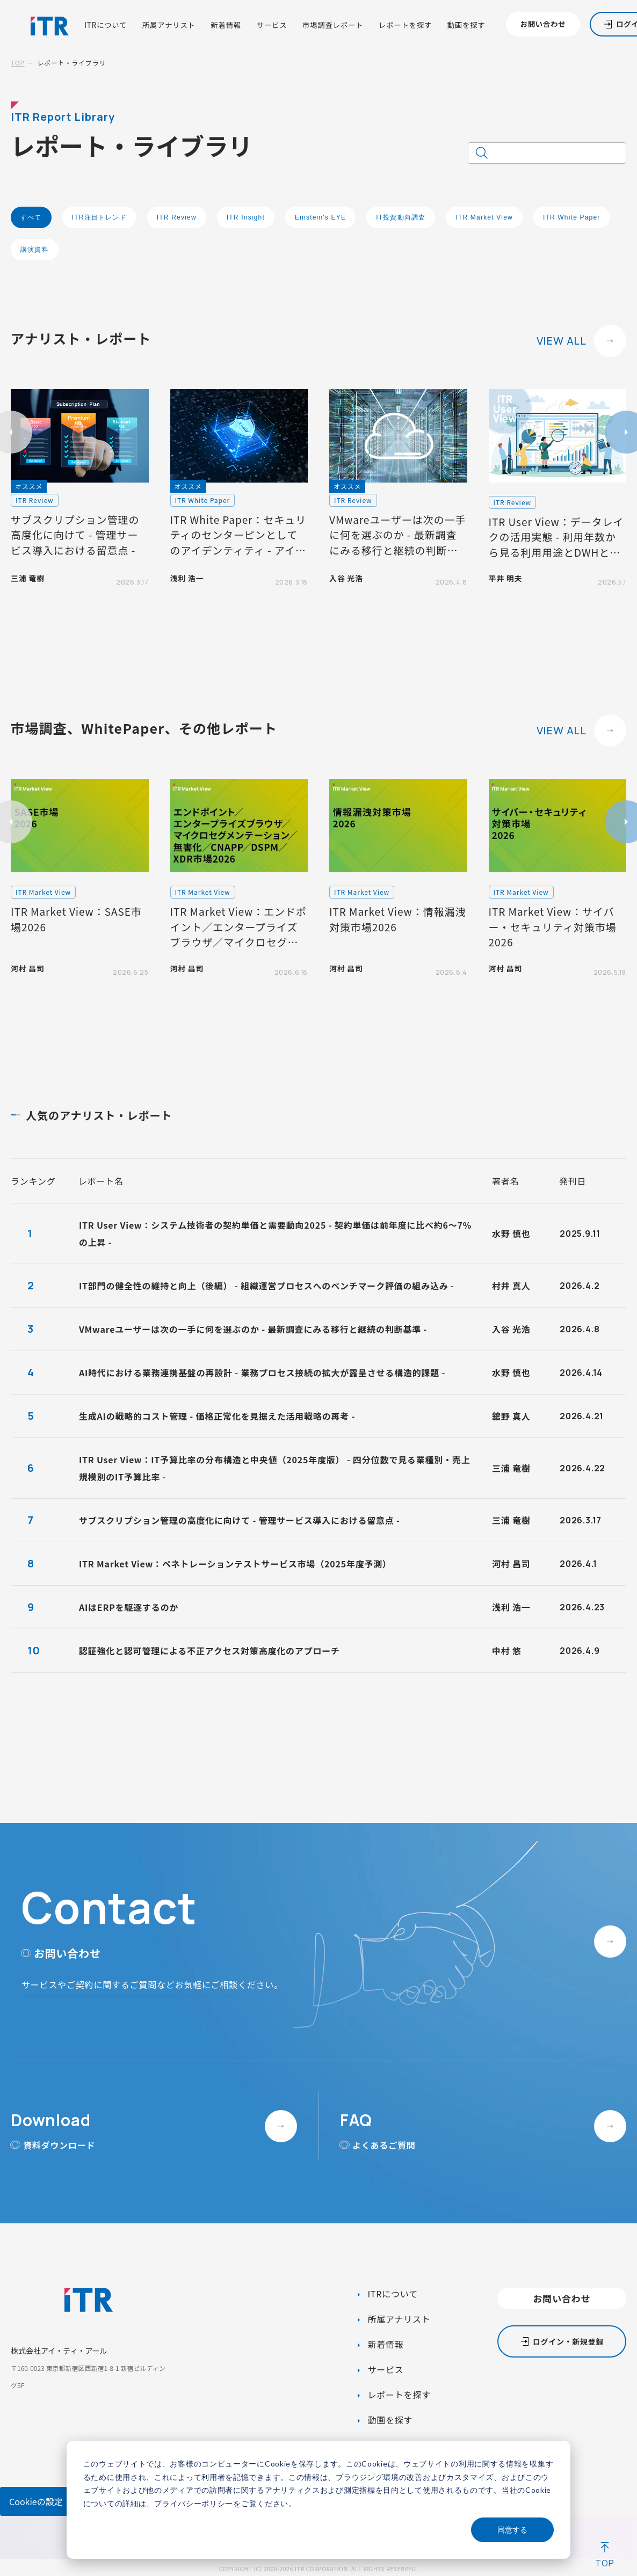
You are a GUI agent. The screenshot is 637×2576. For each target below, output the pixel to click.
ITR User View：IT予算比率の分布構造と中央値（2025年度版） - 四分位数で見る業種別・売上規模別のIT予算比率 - (274, 1468)
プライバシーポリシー (193, 2503)
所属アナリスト (169, 24)
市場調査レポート (332, 24)
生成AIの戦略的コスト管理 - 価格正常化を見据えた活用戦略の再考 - (217, 1416)
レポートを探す (405, 24)
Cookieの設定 (36, 2501)
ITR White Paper (571, 217)
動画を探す (466, 24)
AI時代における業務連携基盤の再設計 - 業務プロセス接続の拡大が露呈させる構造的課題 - (262, 1372)
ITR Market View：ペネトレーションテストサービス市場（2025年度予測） (235, 1563)
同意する (512, 2529)
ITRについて (105, 24)
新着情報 (226, 24)
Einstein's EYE (320, 217)
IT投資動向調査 (400, 217)
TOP (18, 62)
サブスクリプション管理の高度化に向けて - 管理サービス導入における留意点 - (239, 1520)
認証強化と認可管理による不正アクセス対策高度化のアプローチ (209, 1650)
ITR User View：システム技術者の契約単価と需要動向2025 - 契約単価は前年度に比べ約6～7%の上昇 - (275, 1233)
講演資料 (34, 249)
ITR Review (177, 217)
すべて (31, 217)
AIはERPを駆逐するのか (128, 1607)
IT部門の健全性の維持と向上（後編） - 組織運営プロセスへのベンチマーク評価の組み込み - (266, 1285)
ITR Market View (483, 217)
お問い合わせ (543, 23)
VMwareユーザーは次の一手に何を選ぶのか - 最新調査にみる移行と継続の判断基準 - (253, 1329)
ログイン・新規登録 (568, 2341)
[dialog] (318, 2500)
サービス (272, 24)
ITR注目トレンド (99, 217)
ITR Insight (246, 217)
